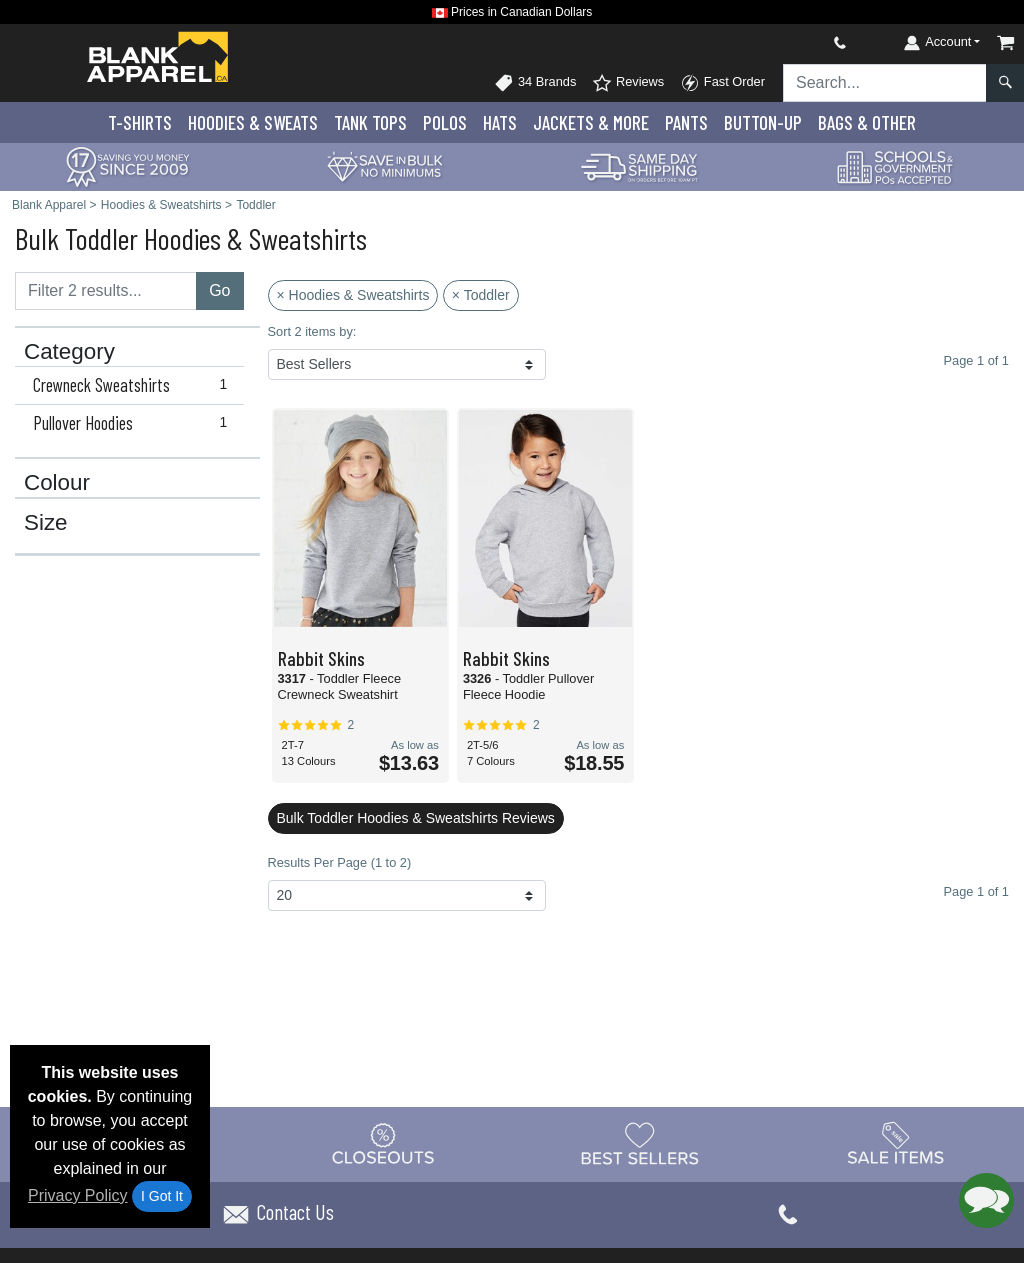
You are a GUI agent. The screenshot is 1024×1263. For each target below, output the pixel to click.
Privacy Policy (78, 1195)
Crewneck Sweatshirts (134, 385)
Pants (686, 122)
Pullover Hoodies (134, 423)
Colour (57, 483)
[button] (986, 1200)
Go (219, 290)
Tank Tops (370, 122)
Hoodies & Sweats (253, 122)
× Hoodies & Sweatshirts (353, 295)
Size (46, 523)
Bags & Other (867, 122)
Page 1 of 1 (976, 891)
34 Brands (535, 83)
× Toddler (481, 295)
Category (69, 352)
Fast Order (722, 83)
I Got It (162, 1196)
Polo (445, 122)
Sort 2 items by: (312, 331)
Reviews (628, 83)
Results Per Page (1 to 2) (340, 862)
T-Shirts (140, 122)
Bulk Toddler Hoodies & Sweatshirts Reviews (416, 818)
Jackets (591, 122)
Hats (500, 122)
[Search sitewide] (885, 83)
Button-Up (763, 122)
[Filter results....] (106, 291)
